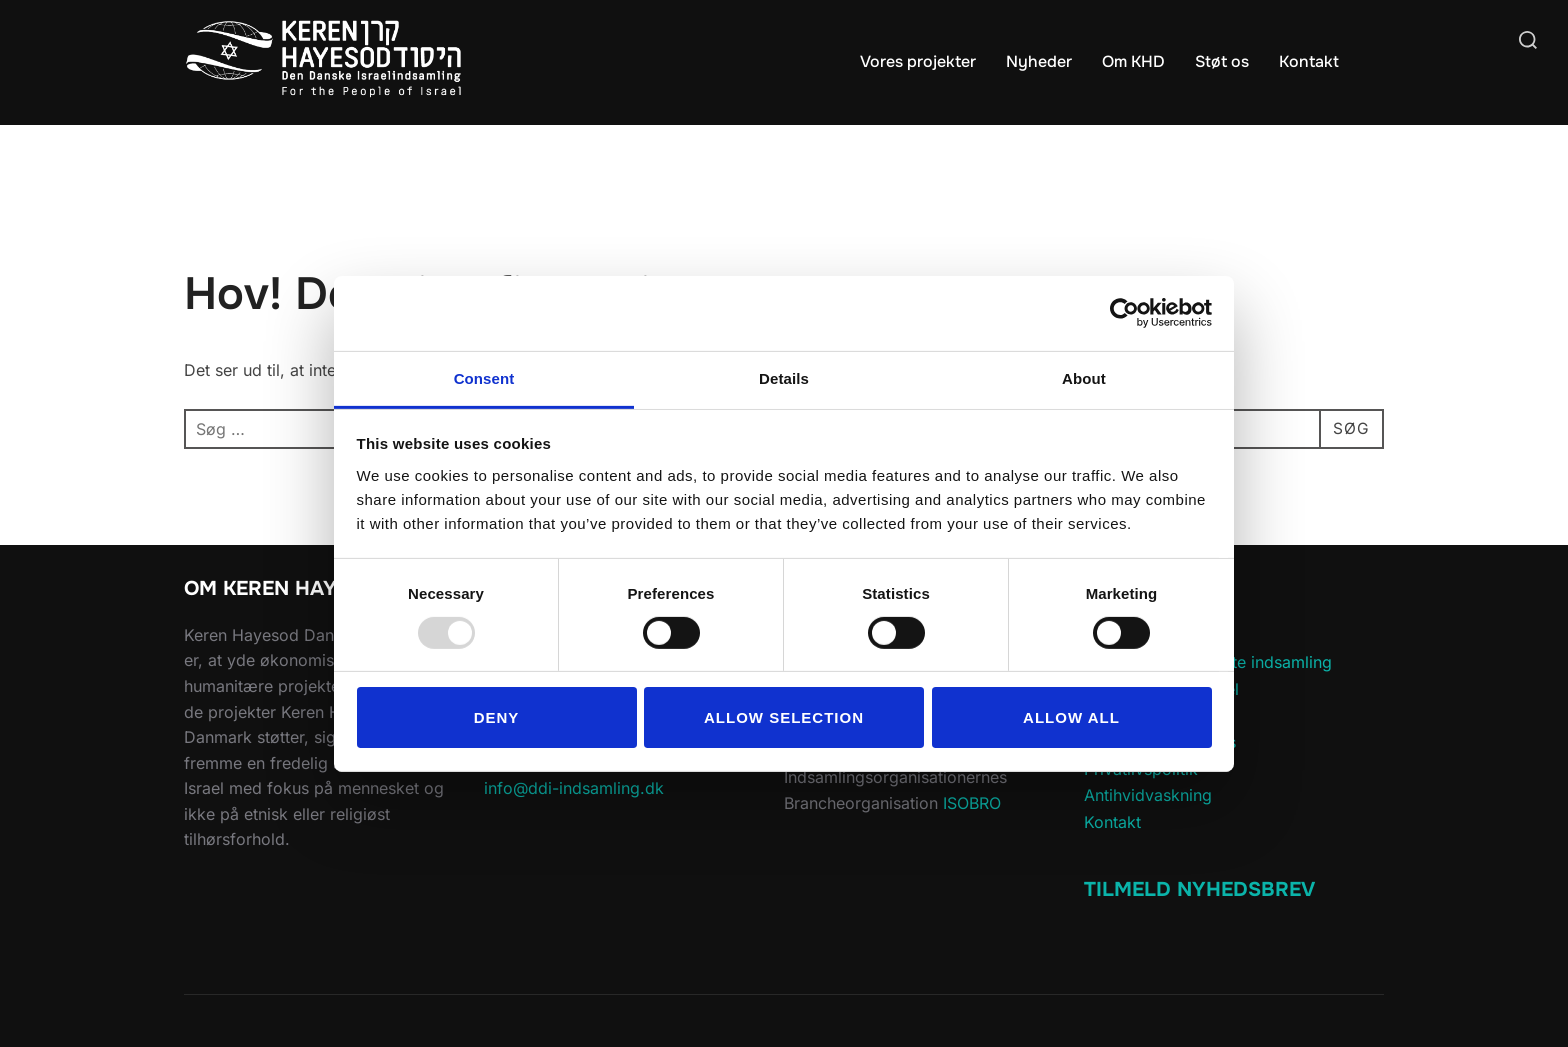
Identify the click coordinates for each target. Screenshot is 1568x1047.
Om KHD (1133, 61)
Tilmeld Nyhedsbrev (1199, 889)
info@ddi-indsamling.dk (574, 788)
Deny (497, 717)
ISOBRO (972, 803)
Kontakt (1309, 61)
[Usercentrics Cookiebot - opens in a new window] (1124, 313)
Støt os (1222, 61)
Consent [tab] (484, 377)
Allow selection (784, 717)
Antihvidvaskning (1148, 795)
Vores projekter (918, 61)
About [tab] (1084, 377)
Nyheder (1039, 61)
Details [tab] (784, 377)
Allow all (1071, 717)
